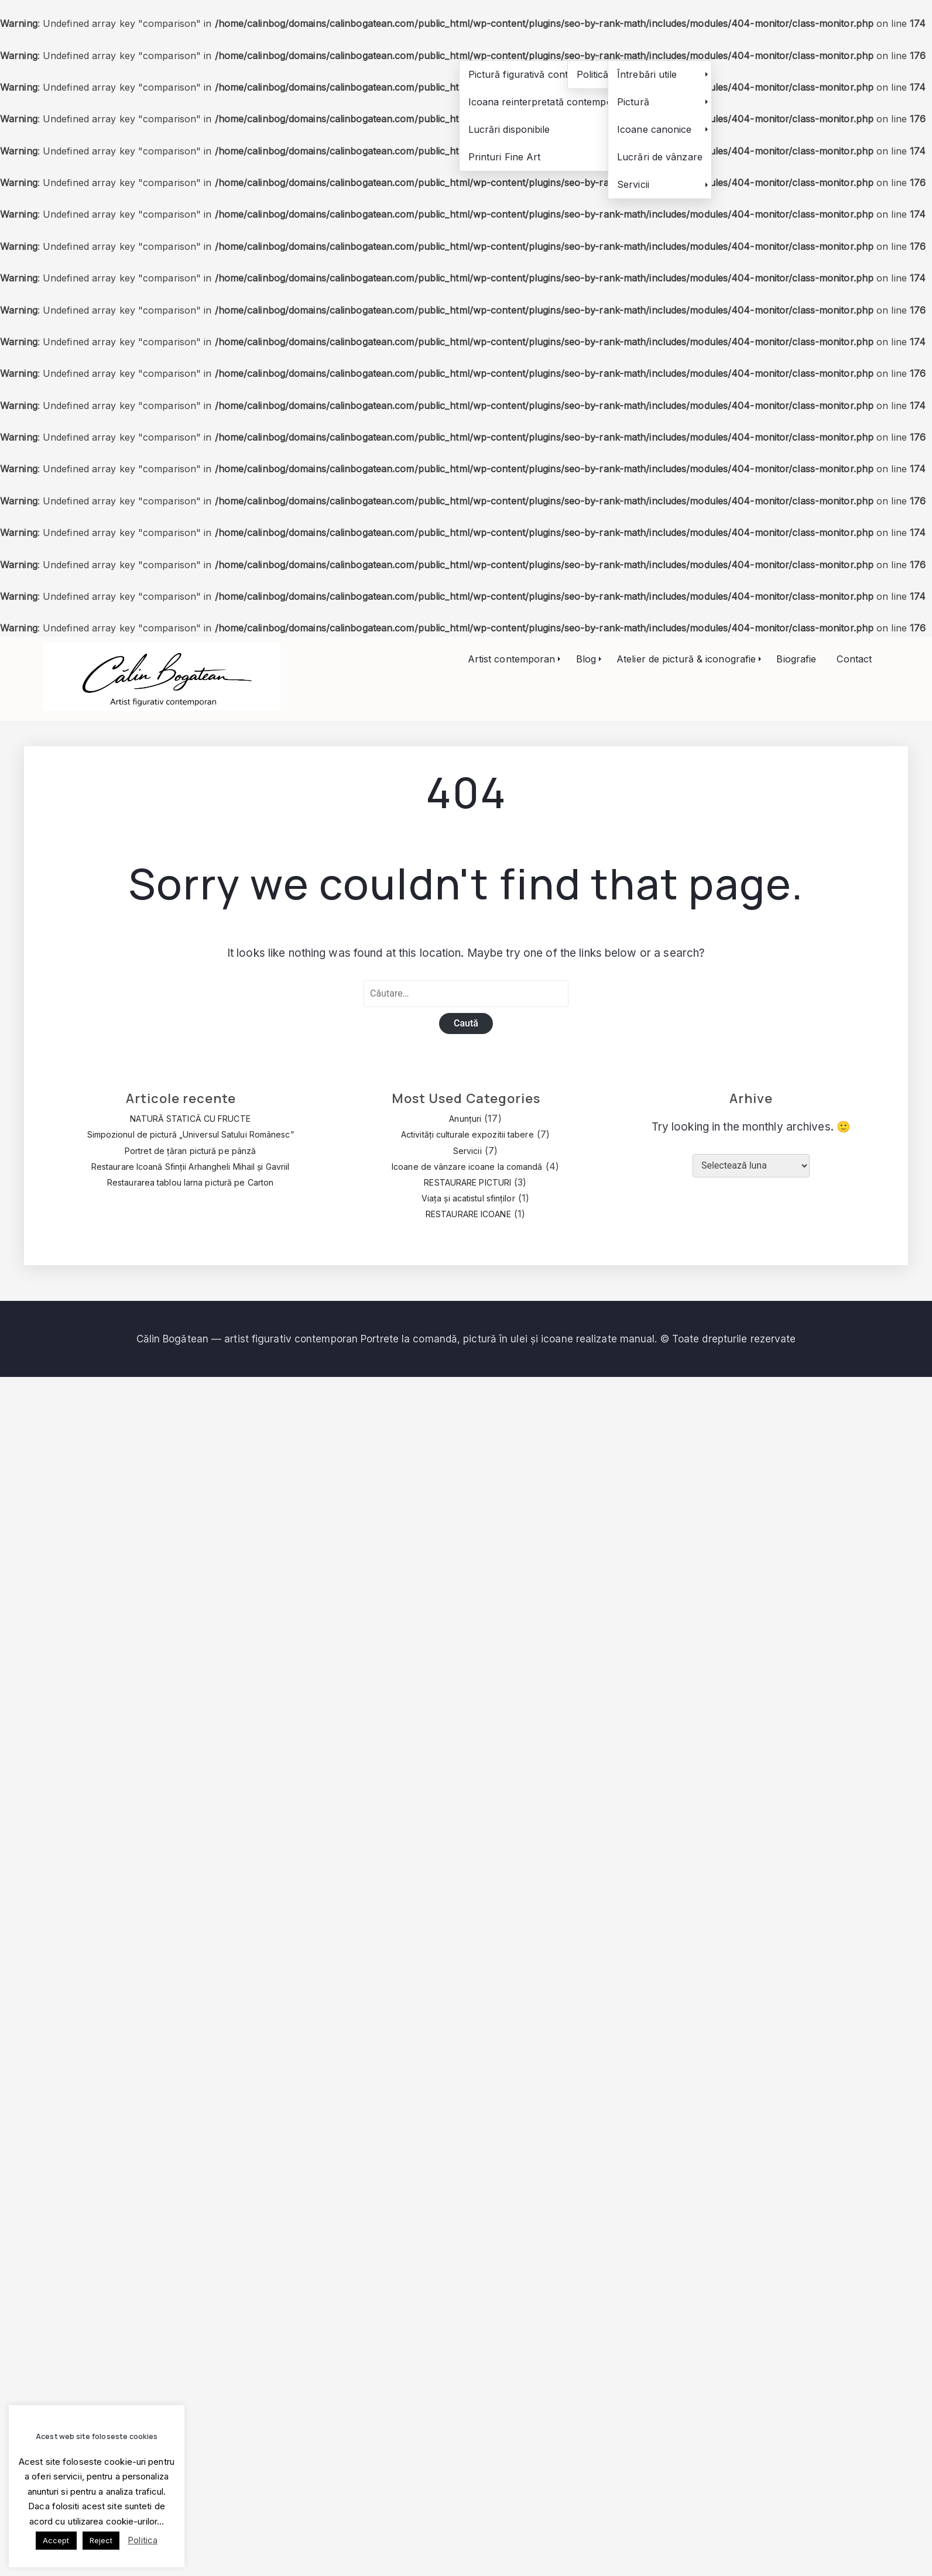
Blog (586, 659)
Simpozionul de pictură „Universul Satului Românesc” (190, 1134)
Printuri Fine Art (504, 157)
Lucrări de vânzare (660, 157)
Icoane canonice (654, 129)
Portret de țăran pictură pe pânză (190, 1151)
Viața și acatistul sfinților (468, 1198)
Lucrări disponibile (509, 129)
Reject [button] (101, 2540)
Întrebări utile (647, 74)
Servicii (633, 184)
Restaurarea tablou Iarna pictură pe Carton (190, 1182)
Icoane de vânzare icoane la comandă (467, 1167)
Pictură (633, 102)
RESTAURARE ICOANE (468, 1214)
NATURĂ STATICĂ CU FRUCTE (190, 1119)
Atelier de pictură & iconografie (686, 659)
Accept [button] (56, 2540)
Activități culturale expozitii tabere (467, 1134)
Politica (142, 2540)
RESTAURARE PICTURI (467, 1182)
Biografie (796, 659)
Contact (854, 659)
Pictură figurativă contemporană (541, 74)
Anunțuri (465, 1119)
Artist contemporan (512, 659)
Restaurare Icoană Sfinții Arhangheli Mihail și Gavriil (190, 1167)
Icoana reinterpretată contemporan (548, 102)
